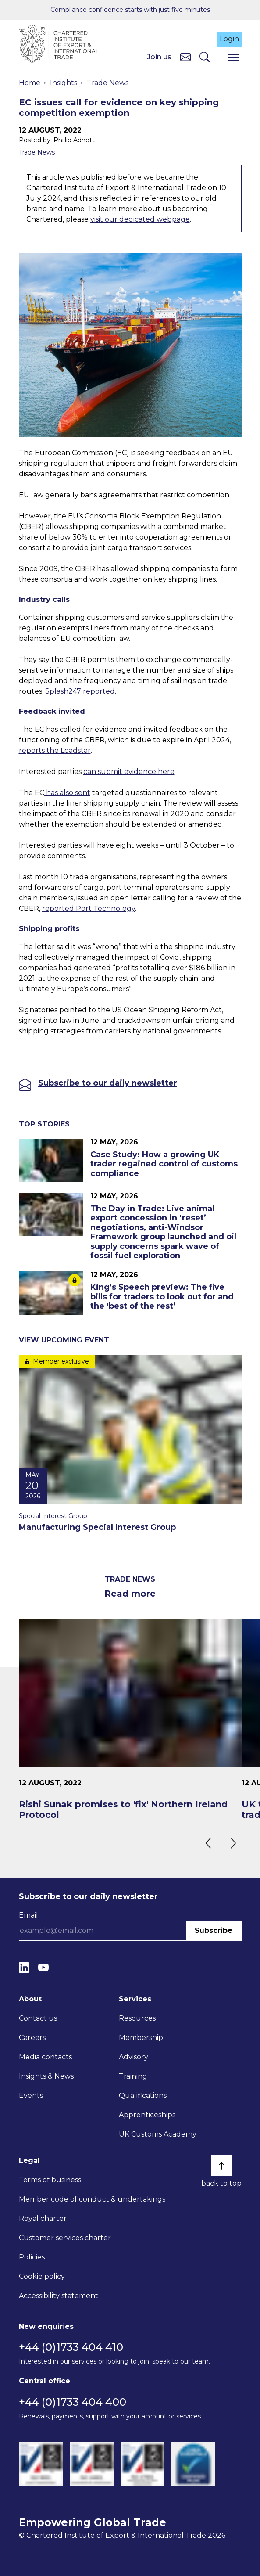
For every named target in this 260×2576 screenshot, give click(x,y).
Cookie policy (42, 2276)
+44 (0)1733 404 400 (72, 2402)
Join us (159, 57)
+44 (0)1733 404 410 (71, 2347)
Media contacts (45, 2057)
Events (31, 2095)
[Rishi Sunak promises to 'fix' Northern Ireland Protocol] (130, 1719)
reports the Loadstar (55, 750)
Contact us (38, 2018)
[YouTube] (43, 1967)
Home (29, 83)
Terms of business (50, 2180)
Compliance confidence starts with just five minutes (130, 10)
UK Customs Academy (157, 2134)
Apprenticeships (147, 2115)
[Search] (204, 57)
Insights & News (46, 2076)
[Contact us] (185, 57)
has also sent (67, 792)
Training (133, 2076)
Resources (137, 2018)
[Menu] (233, 57)
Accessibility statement (58, 2296)
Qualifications (143, 2095)
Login (229, 39)
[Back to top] (221, 2165)
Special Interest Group (53, 1516)
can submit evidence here (129, 771)
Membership (141, 2037)
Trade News (107, 83)
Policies (32, 2257)
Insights (63, 83)
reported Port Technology (88, 908)
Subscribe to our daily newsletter (107, 1083)
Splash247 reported (80, 691)
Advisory (133, 2057)
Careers (32, 2037)
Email (28, 1915)
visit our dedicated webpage (140, 219)
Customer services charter (65, 2238)
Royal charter (43, 2218)
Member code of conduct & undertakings (92, 2199)
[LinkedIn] (24, 1967)
